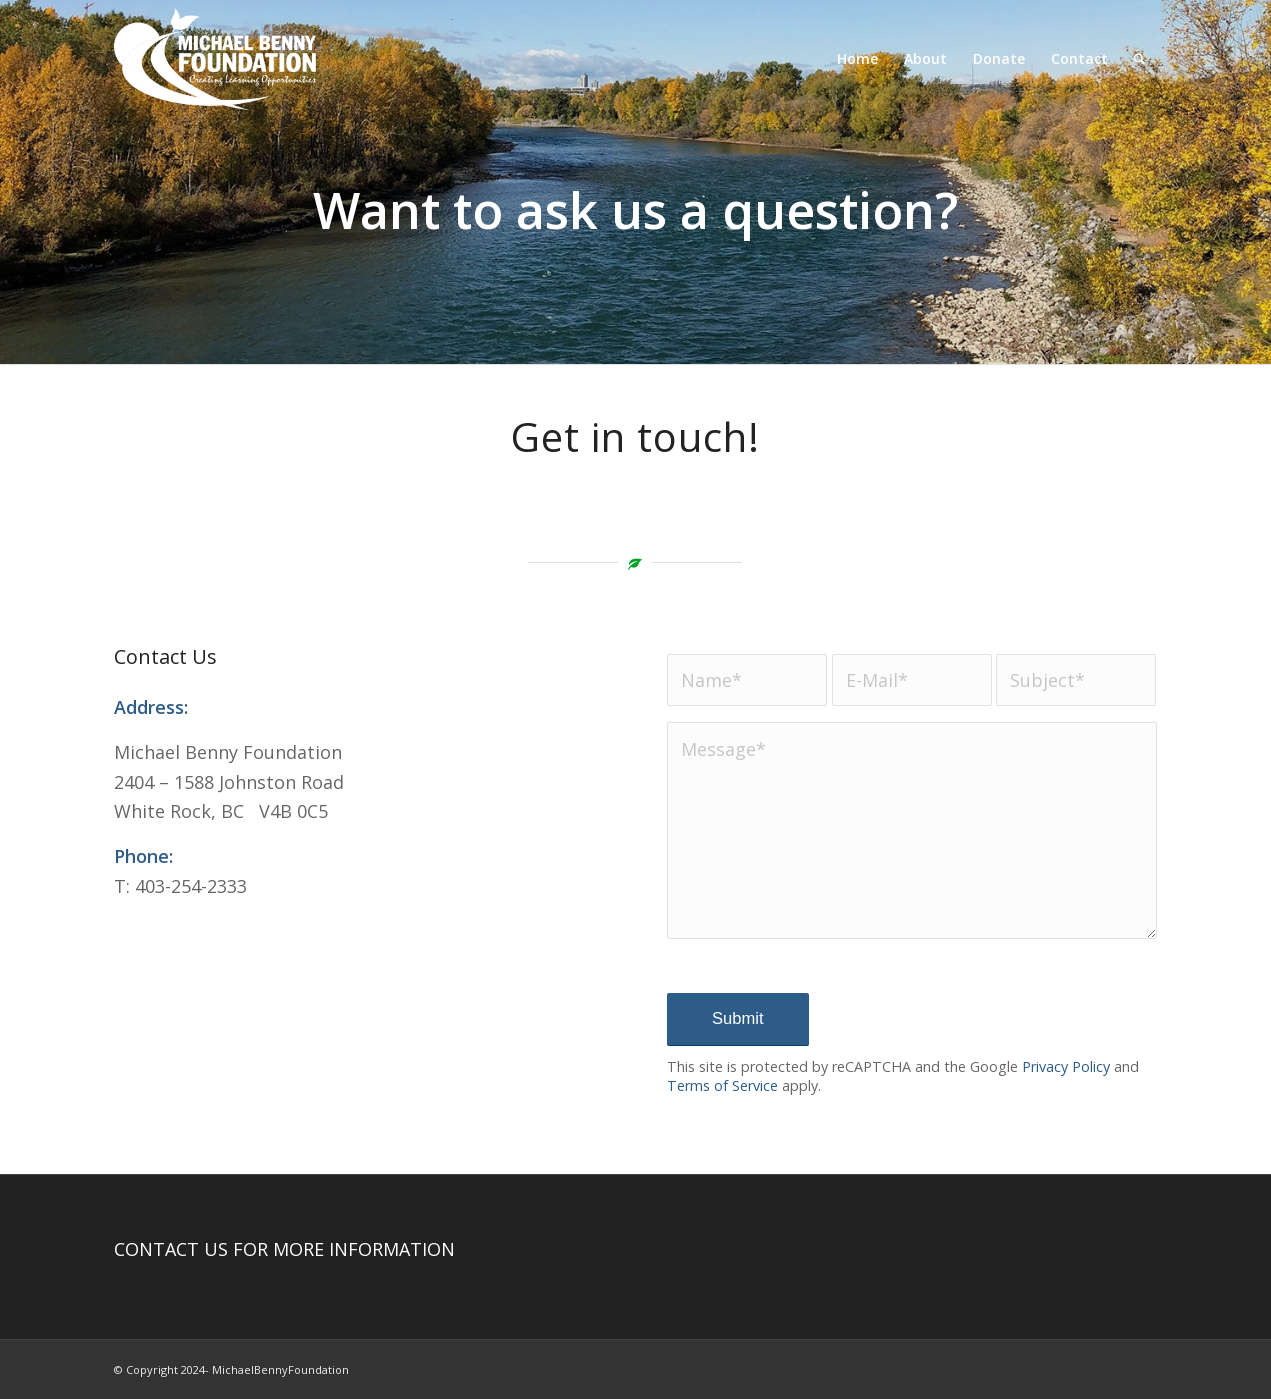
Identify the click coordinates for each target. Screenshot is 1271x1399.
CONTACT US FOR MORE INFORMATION (284, 1249)
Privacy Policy (1066, 1066)
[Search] (1139, 59)
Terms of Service (722, 1085)
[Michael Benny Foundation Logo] (215, 59)
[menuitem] (857, 59)
